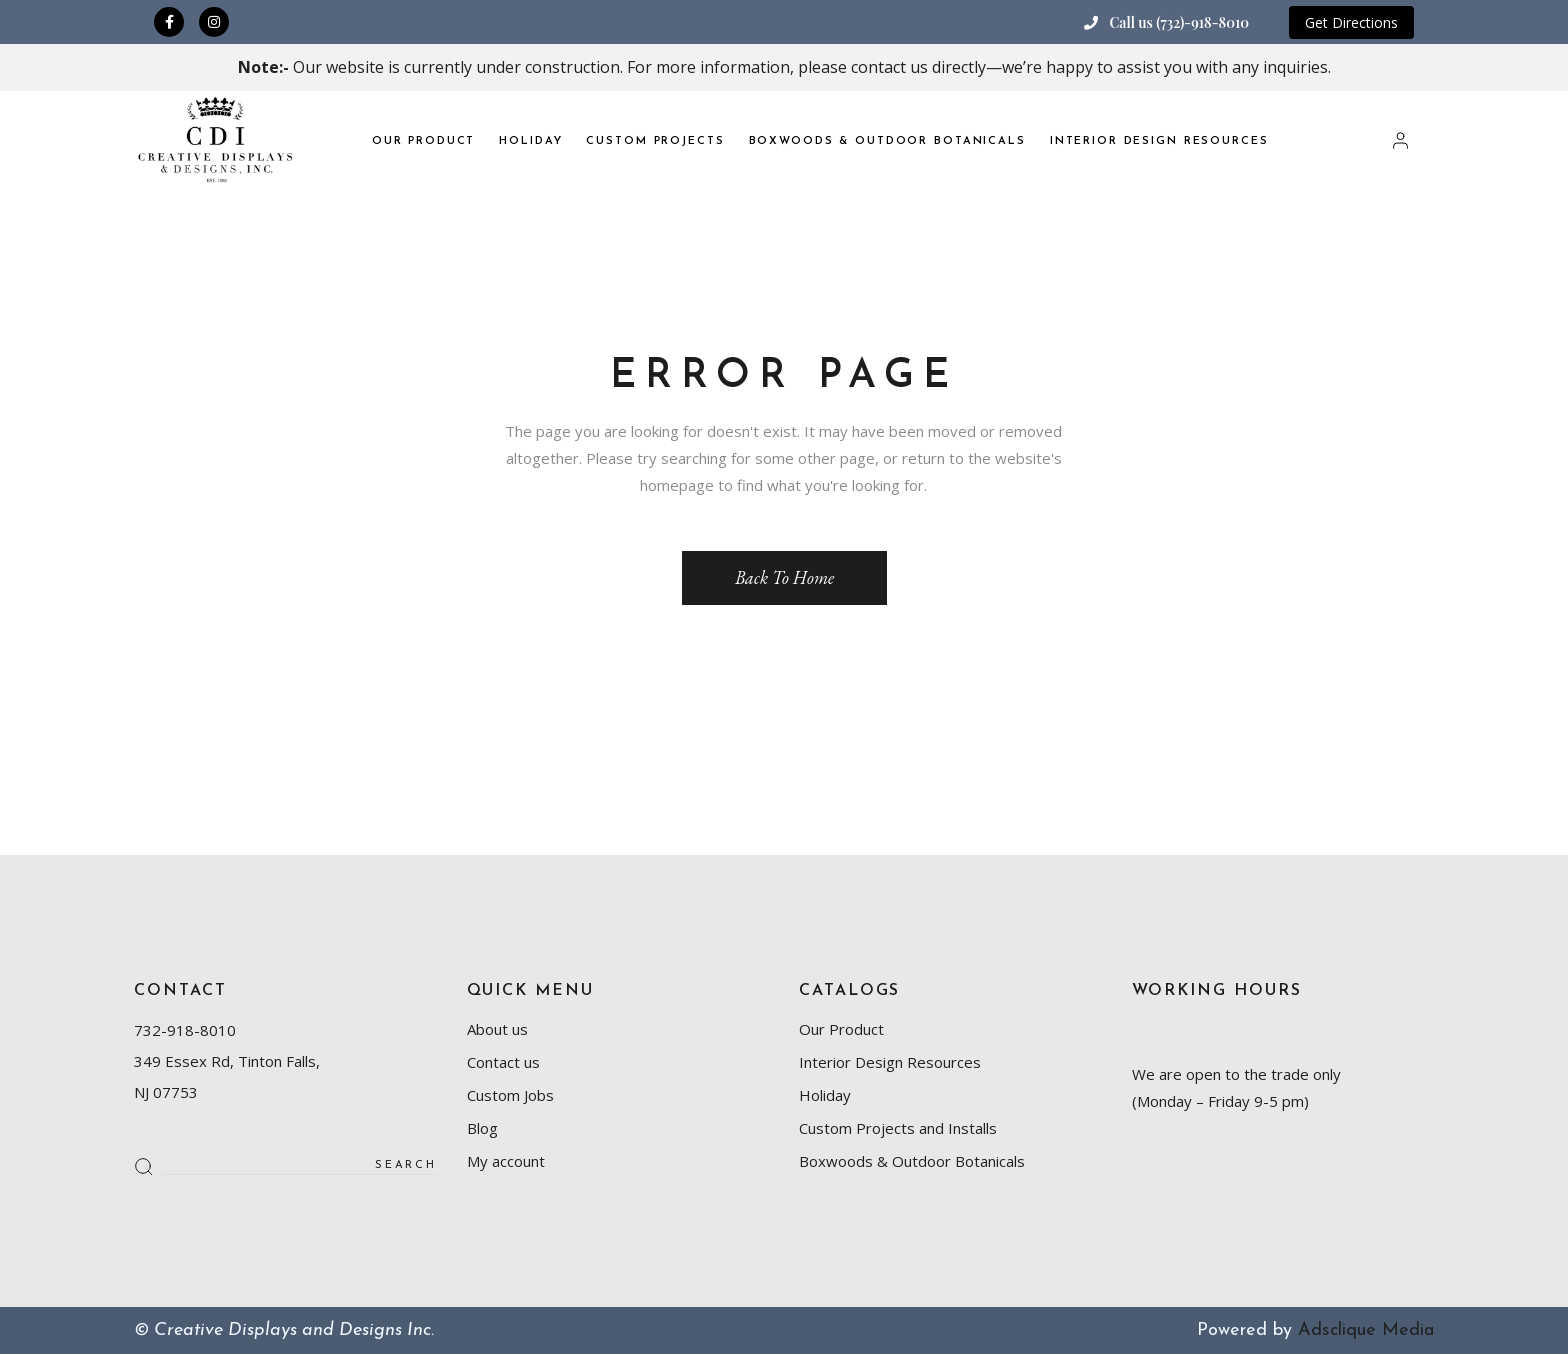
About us (497, 1029)
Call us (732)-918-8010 (1179, 22)
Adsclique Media (1366, 1330)
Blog (482, 1128)
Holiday (825, 1095)
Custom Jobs (510, 1095)
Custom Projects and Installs (898, 1128)
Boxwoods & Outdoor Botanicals (912, 1161)
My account (506, 1161)
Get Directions (1351, 22)
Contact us (503, 1062)
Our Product (841, 1029)
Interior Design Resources (890, 1062)
